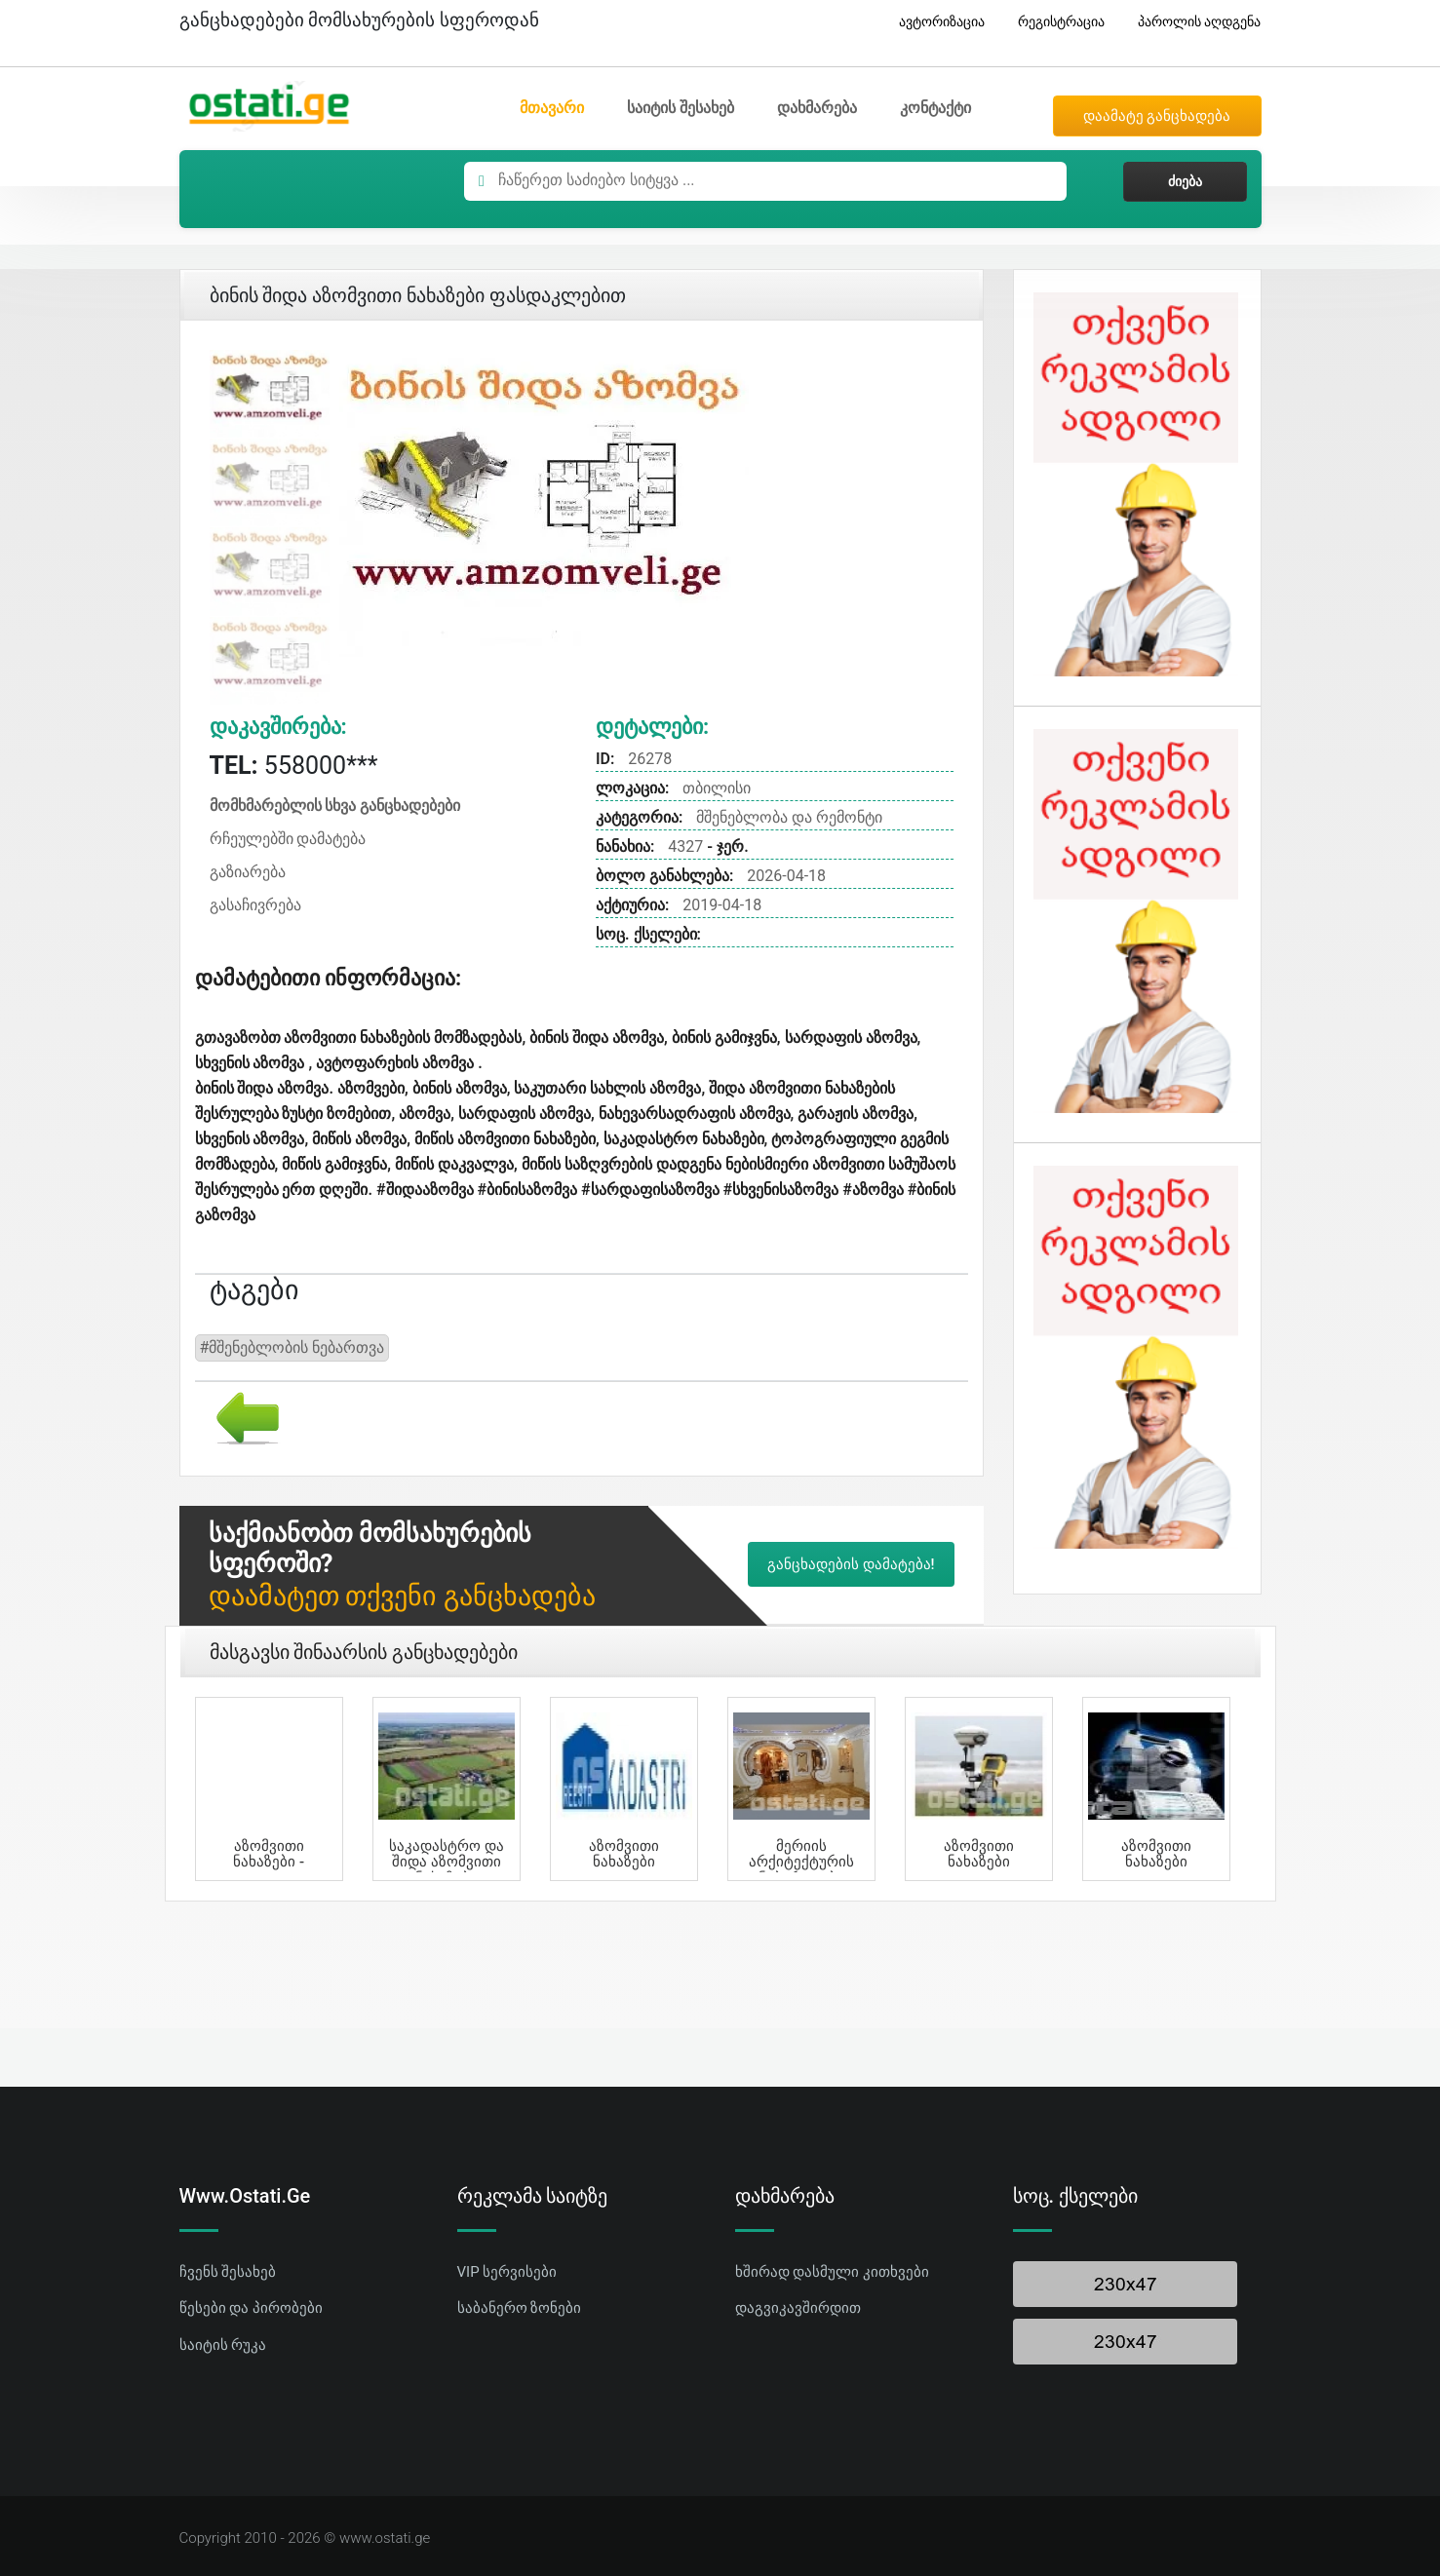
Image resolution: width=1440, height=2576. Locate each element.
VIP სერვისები (507, 2272)
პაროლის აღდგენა (1192, 22)
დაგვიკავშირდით (798, 2308)
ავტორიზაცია (934, 22)
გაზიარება (248, 872)
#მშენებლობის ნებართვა (292, 1347)
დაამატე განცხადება (1157, 116)
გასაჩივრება (255, 905)
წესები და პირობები (251, 2308)
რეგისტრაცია (1054, 22)
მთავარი (552, 107)
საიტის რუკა (223, 2345)
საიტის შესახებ (680, 107)
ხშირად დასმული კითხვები (832, 2272)
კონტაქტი (935, 107)
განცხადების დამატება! (851, 1564)
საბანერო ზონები (519, 2308)
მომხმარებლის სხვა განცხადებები (335, 805)
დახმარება (817, 107)
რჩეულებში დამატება (288, 838)
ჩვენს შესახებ (228, 2272)
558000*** (294, 765)
